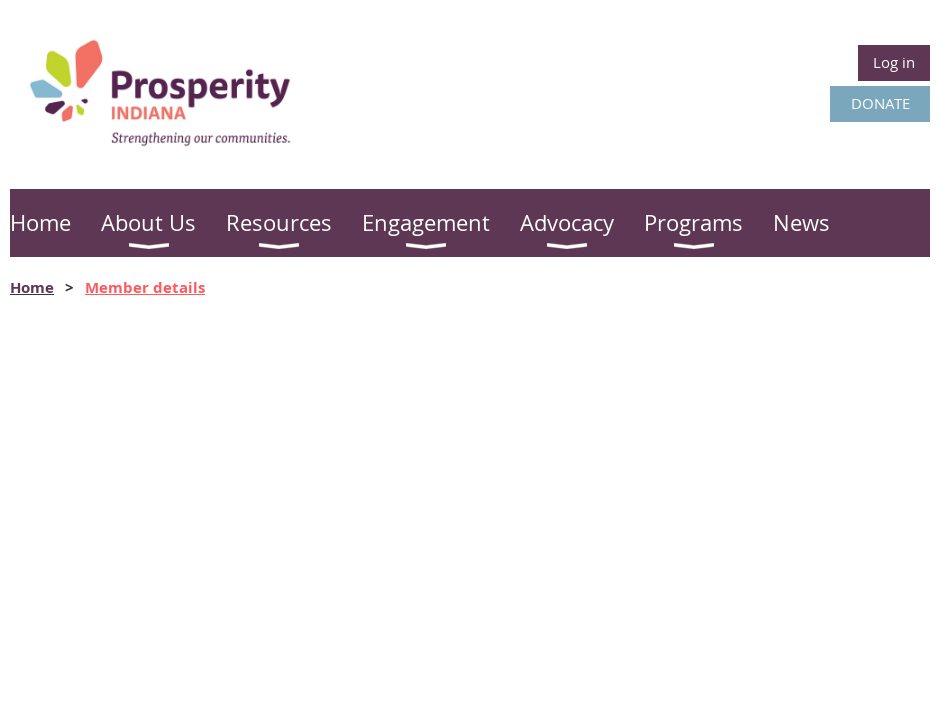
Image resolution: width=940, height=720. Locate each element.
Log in (894, 62)
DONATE (880, 103)
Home (32, 287)
